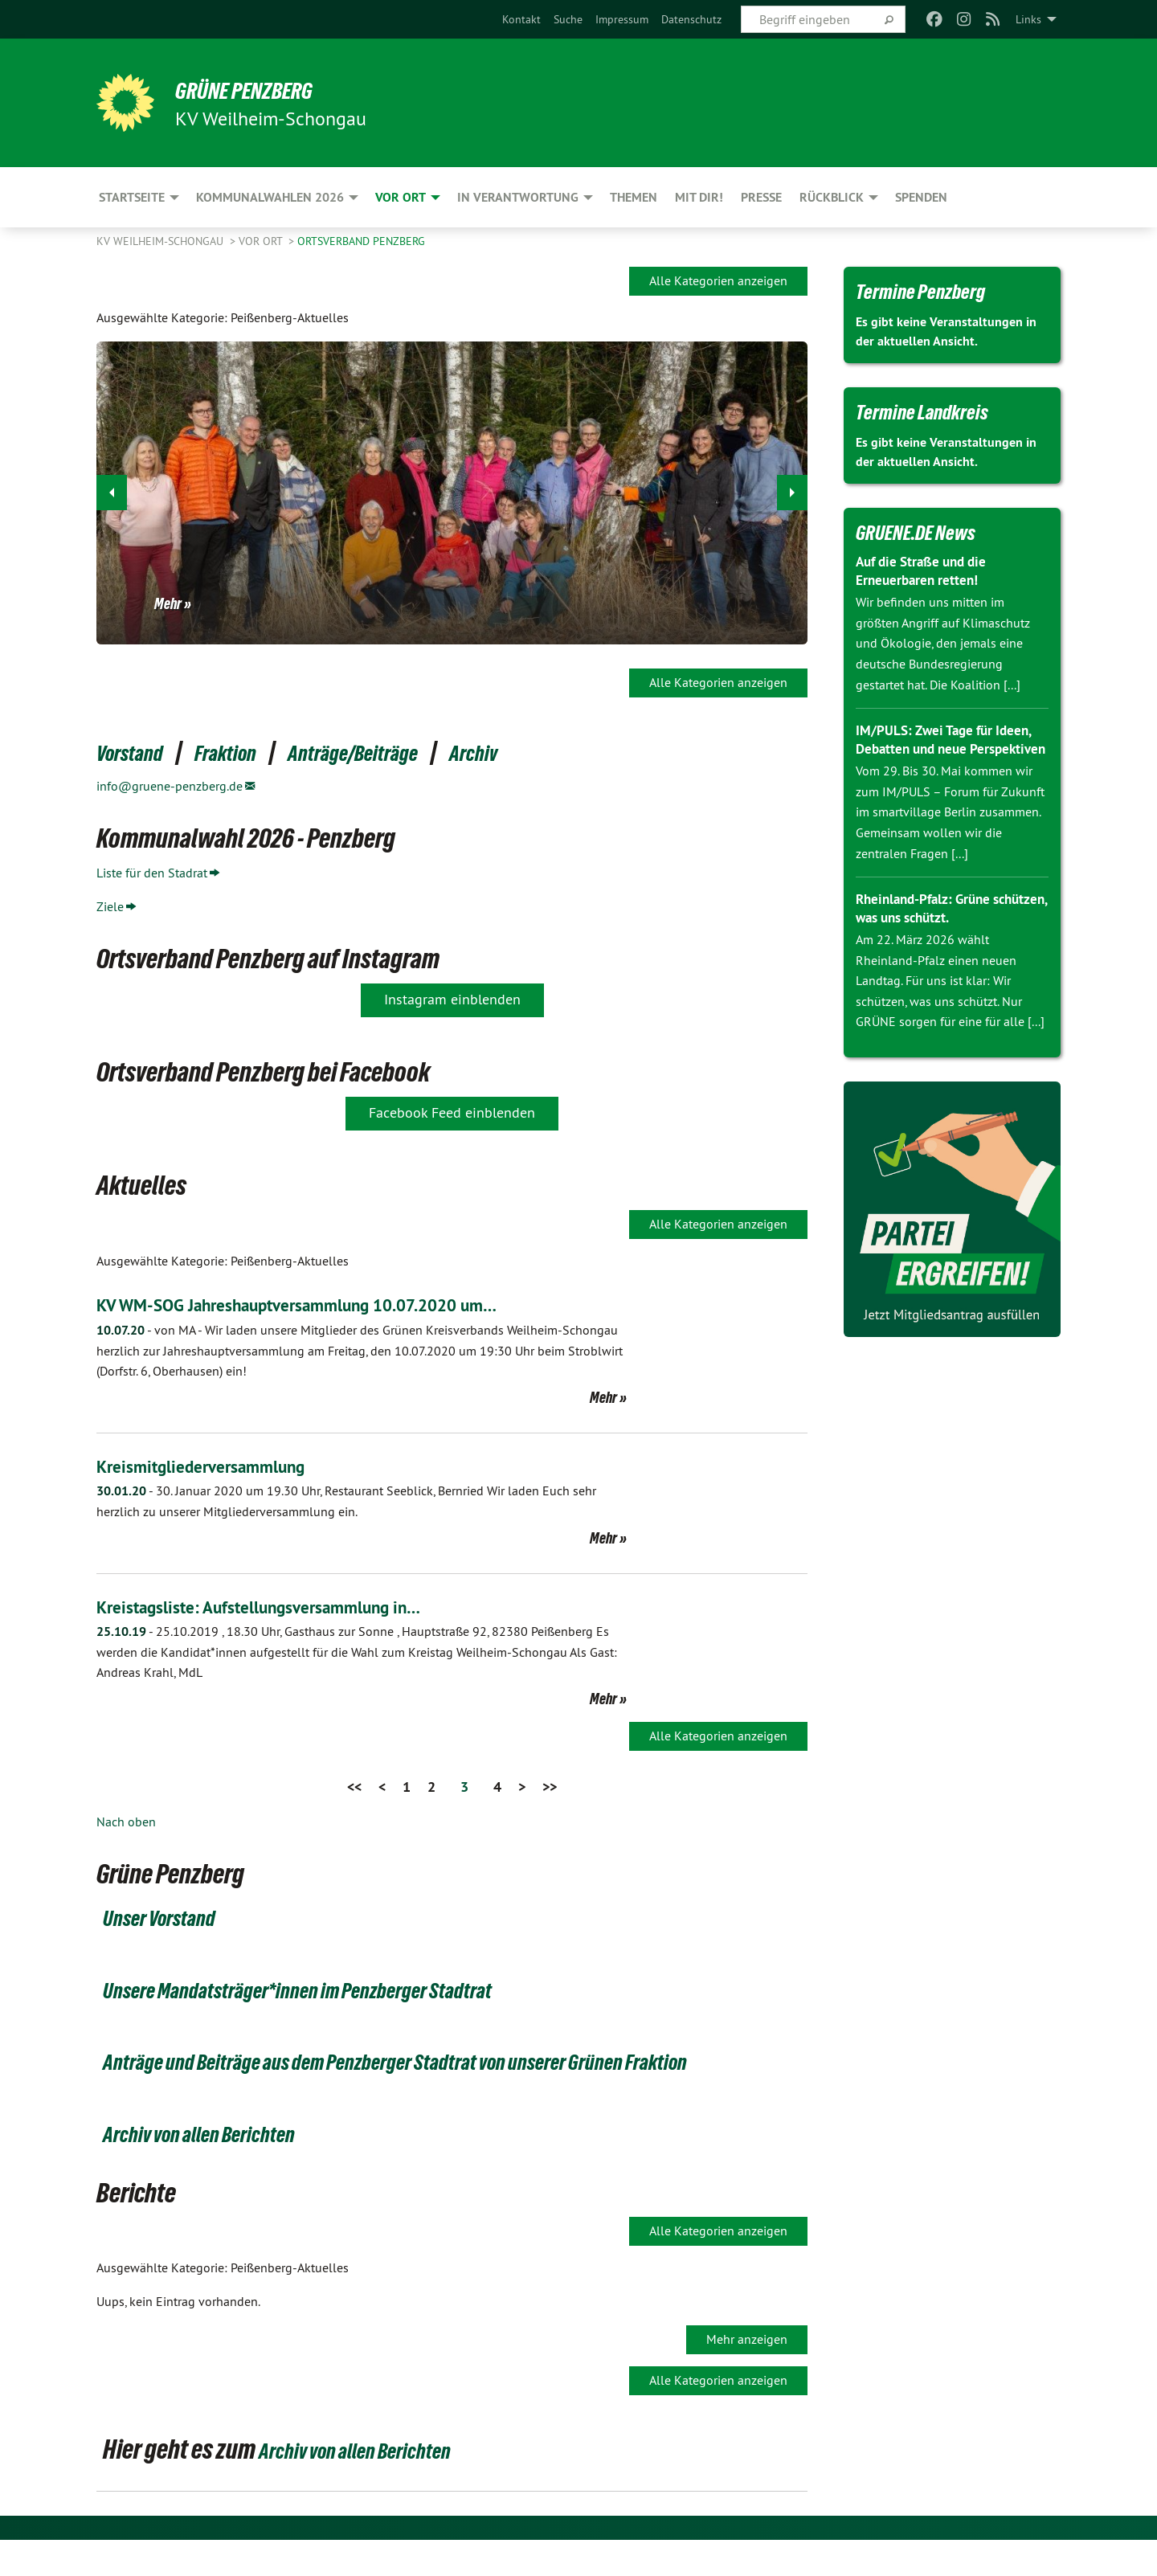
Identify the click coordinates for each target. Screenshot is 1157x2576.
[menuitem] (521, 19)
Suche (568, 19)
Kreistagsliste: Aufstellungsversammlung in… (280, 1606)
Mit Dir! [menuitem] (699, 197)
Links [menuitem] (1028, 19)
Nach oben (126, 1821)
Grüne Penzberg (263, 90)
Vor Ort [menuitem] (400, 197)
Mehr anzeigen (746, 2374)
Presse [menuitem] (761, 197)
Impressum (621, 19)
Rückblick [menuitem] (831, 197)
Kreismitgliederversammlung (213, 1466)
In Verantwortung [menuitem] (517, 197)
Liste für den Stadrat (151, 873)
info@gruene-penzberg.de (169, 786)
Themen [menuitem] (633, 197)
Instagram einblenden (452, 999)
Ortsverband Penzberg (361, 241)
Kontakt (521, 19)
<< (354, 1786)
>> (549, 1786)
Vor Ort (262, 241)
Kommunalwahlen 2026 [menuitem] (270, 197)
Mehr (168, 603)
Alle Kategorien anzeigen (718, 280)
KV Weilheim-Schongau (161, 241)
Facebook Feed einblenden (452, 1112)
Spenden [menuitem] (921, 197)
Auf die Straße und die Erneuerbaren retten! (926, 570)
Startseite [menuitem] (132, 197)
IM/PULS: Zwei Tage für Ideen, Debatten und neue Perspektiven (948, 748)
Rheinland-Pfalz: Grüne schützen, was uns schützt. (938, 926)
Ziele (110, 906)
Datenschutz (691, 19)
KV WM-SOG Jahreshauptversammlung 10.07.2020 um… (326, 1304)
